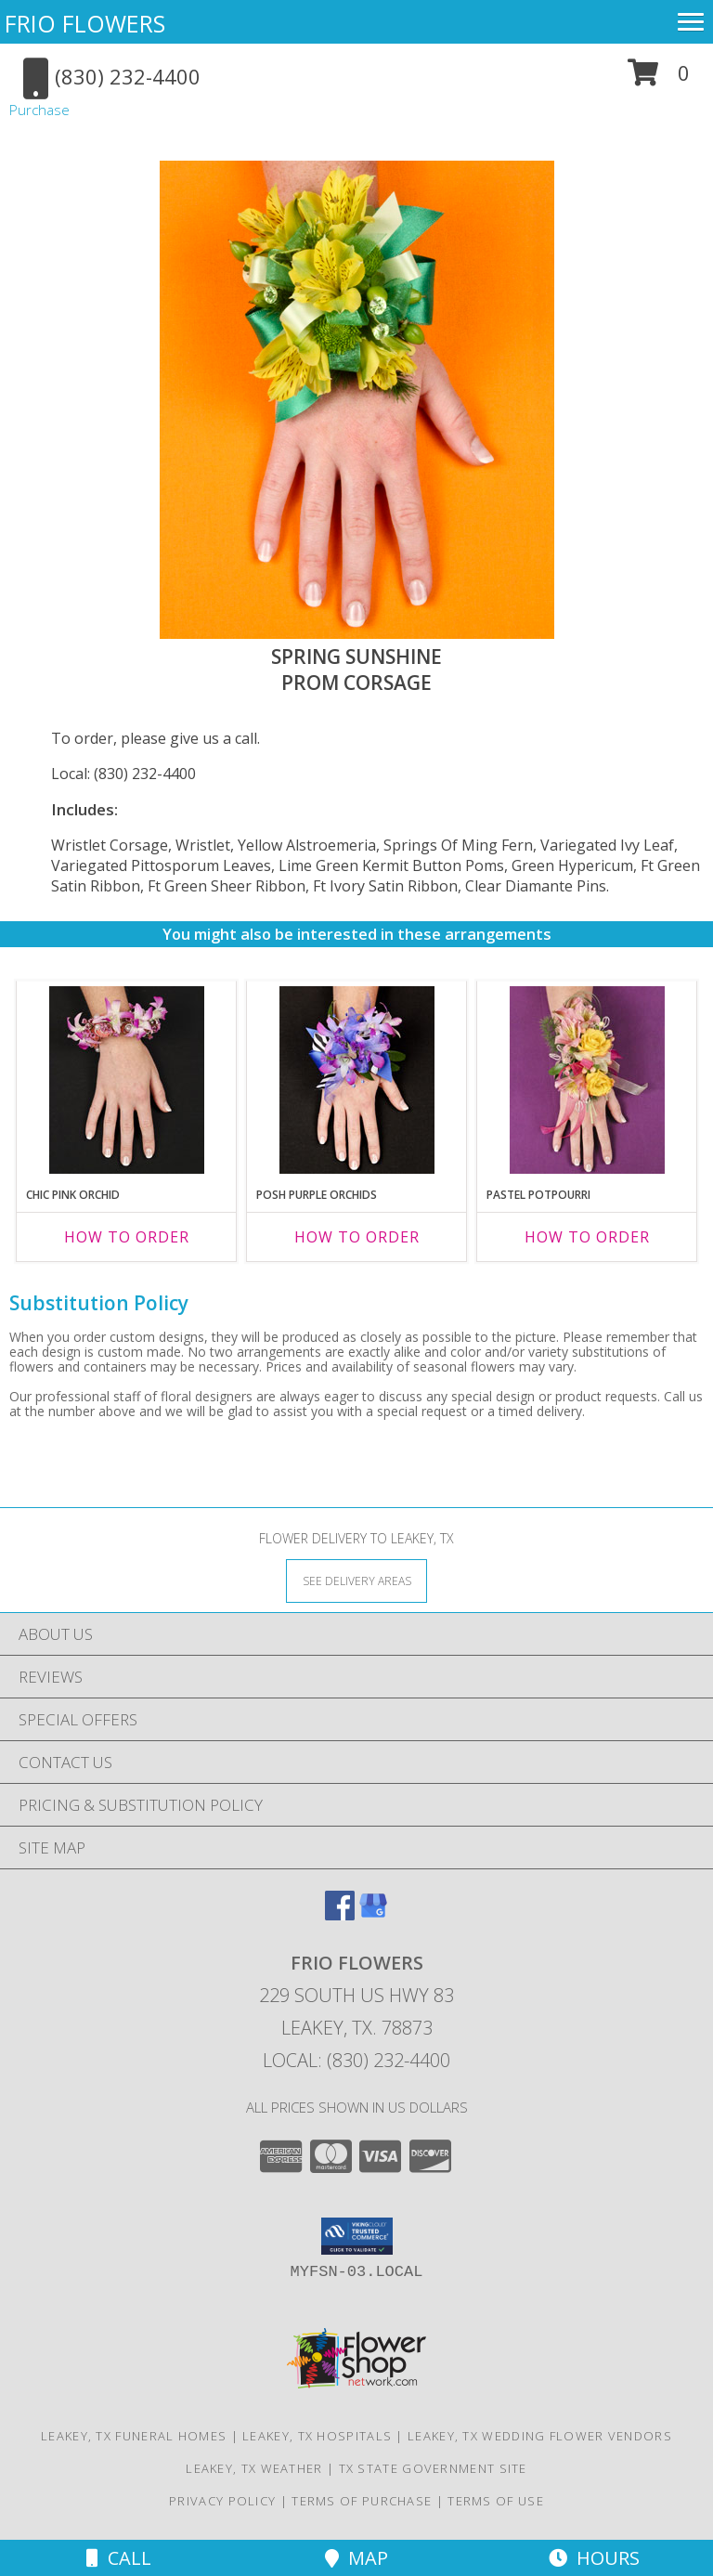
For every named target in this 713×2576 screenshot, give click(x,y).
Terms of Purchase (362, 2500)
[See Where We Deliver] (356, 1580)
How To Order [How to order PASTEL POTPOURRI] (587, 1237)
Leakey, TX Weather (254, 2468)
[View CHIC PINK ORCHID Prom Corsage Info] (126, 1080)
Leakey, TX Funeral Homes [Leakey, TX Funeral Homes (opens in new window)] (134, 2435)
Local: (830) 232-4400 (123, 773)
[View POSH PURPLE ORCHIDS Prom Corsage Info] (356, 1080)
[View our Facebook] (340, 1914)
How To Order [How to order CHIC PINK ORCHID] (126, 1237)
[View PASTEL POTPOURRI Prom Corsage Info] (587, 1080)
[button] (659, 79)
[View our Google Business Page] (373, 1914)
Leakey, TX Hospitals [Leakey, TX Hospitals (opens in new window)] (317, 2435)
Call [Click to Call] (118, 2557)
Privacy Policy (222, 2500)
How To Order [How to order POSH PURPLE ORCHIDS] (357, 1237)
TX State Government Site (433, 2468)
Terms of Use (495, 2500)
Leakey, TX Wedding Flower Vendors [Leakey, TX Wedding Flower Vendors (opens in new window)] (540, 2435)
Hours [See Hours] (594, 2557)
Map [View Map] (356, 2557)
